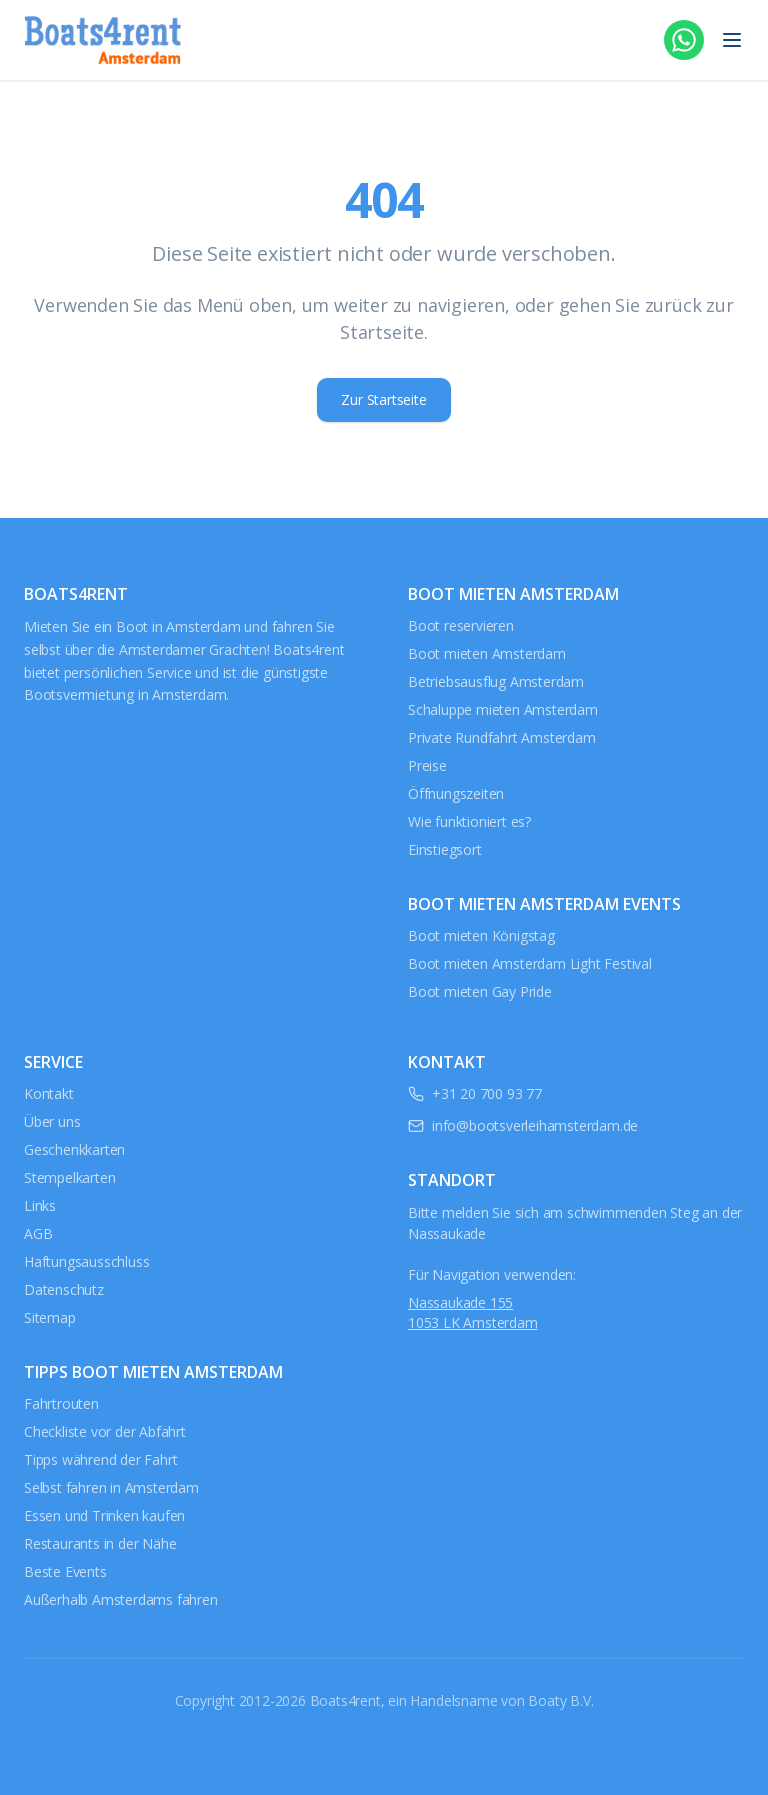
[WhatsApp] (684, 40)
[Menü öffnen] (732, 40)
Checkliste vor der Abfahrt (105, 1431)
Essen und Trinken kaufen (104, 1515)
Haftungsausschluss (86, 1261)
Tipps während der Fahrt (100, 1459)
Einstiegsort (445, 849)
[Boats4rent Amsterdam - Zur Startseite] (102, 40)
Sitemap (50, 1317)
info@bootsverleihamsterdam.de (535, 1125)
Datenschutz (64, 1289)
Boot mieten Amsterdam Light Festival (530, 963)
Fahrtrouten (61, 1403)
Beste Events (65, 1571)
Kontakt (49, 1093)
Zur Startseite (383, 399)
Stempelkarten (69, 1177)
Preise (427, 765)
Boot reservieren (461, 625)
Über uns (52, 1121)
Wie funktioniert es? (469, 821)
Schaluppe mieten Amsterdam (503, 709)
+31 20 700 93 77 (487, 1093)
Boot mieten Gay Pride (480, 991)
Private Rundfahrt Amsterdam (502, 737)
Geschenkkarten (74, 1149)
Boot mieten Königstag (481, 935)
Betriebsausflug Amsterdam (496, 681)
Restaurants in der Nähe (100, 1543)
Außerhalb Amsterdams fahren (121, 1599)
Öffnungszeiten (456, 793)
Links (40, 1205)
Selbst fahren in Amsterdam (111, 1487)
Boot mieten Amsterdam (487, 653)
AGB (38, 1233)
